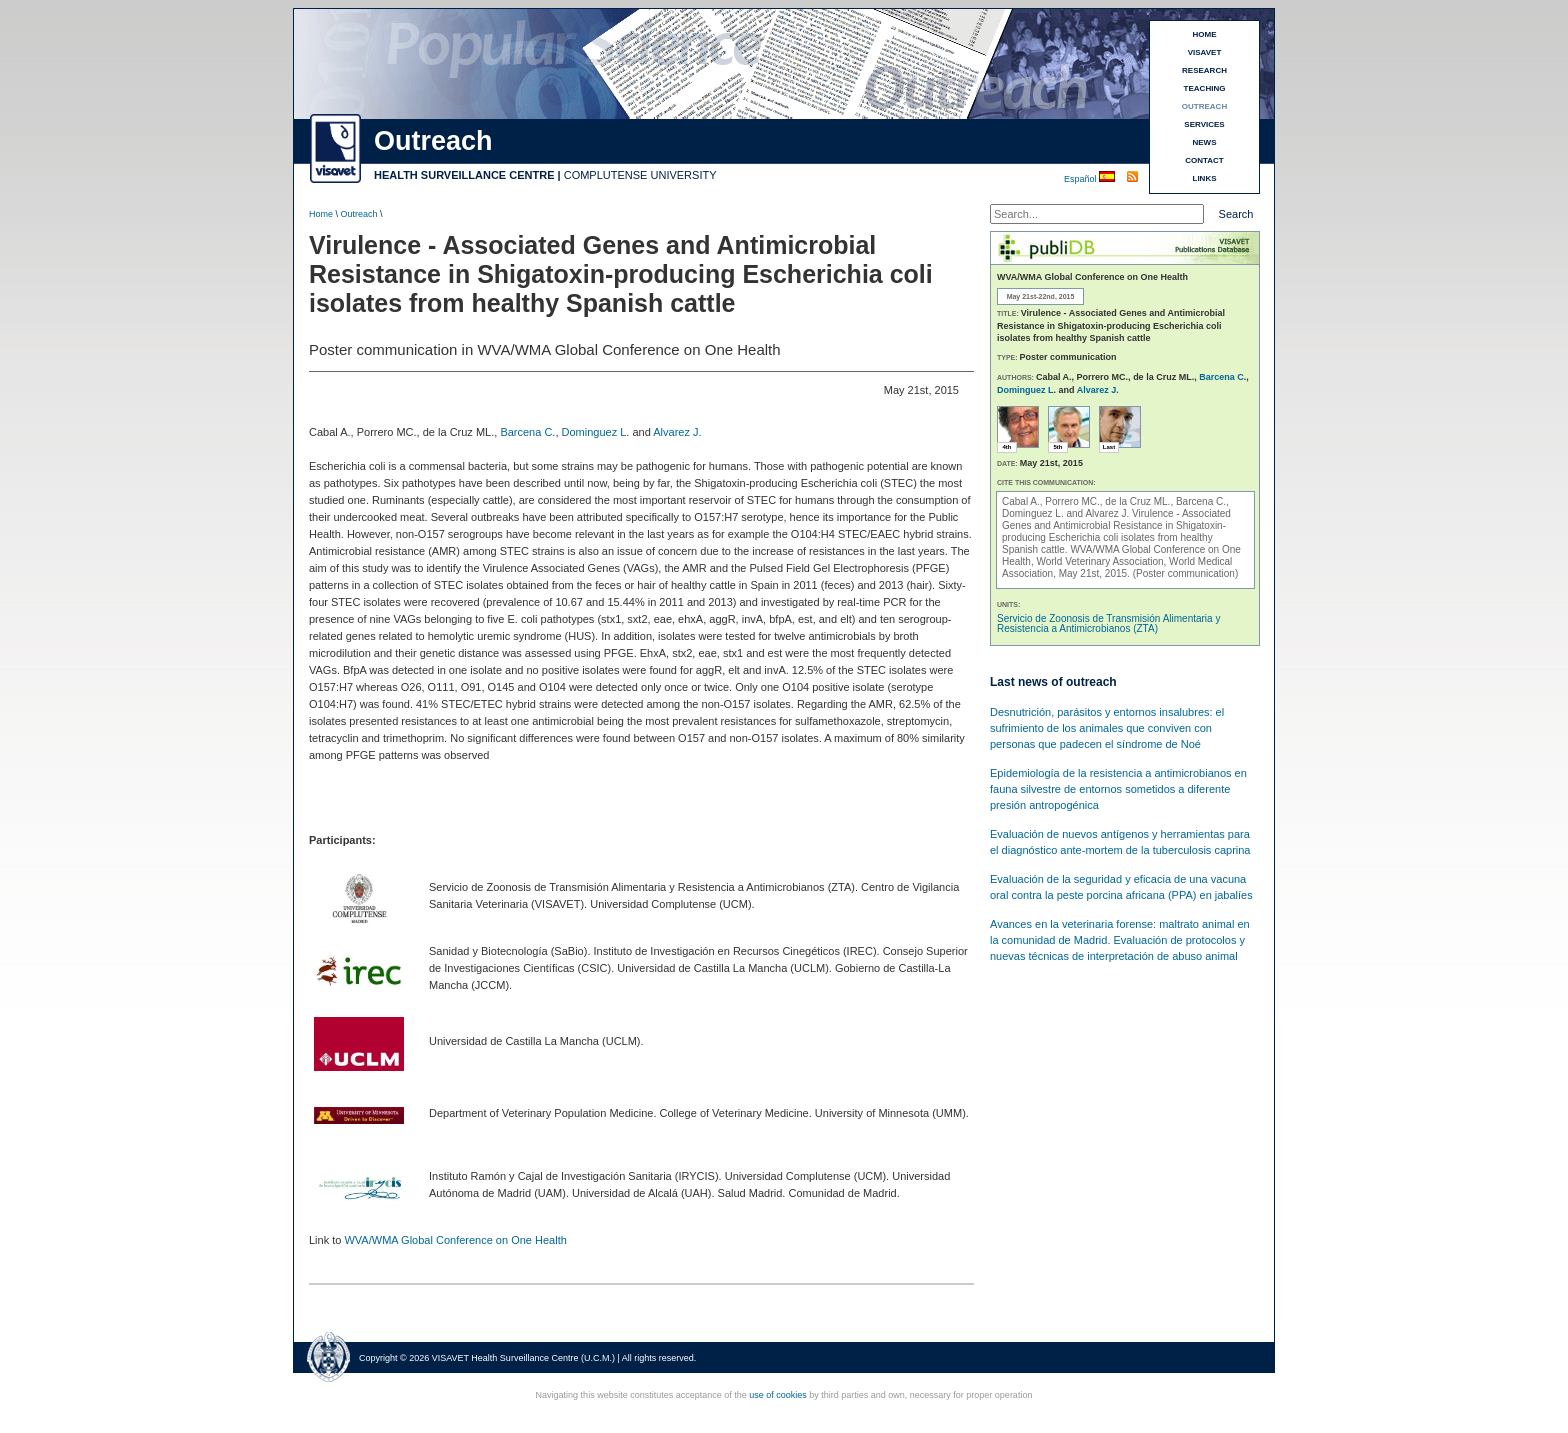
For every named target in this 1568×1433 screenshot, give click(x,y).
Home (321, 214)
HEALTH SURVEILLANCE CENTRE (464, 175)
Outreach (359, 214)
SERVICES (1204, 124)
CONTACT (1204, 160)
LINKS (1205, 178)
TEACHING (1205, 88)
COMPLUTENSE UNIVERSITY (640, 175)
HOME (1205, 34)
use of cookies (778, 1395)
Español (1081, 179)
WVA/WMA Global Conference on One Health (455, 1240)
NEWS (1205, 142)
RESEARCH (1204, 70)
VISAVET (1205, 52)
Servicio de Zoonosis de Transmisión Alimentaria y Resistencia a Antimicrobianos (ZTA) (1108, 623)
